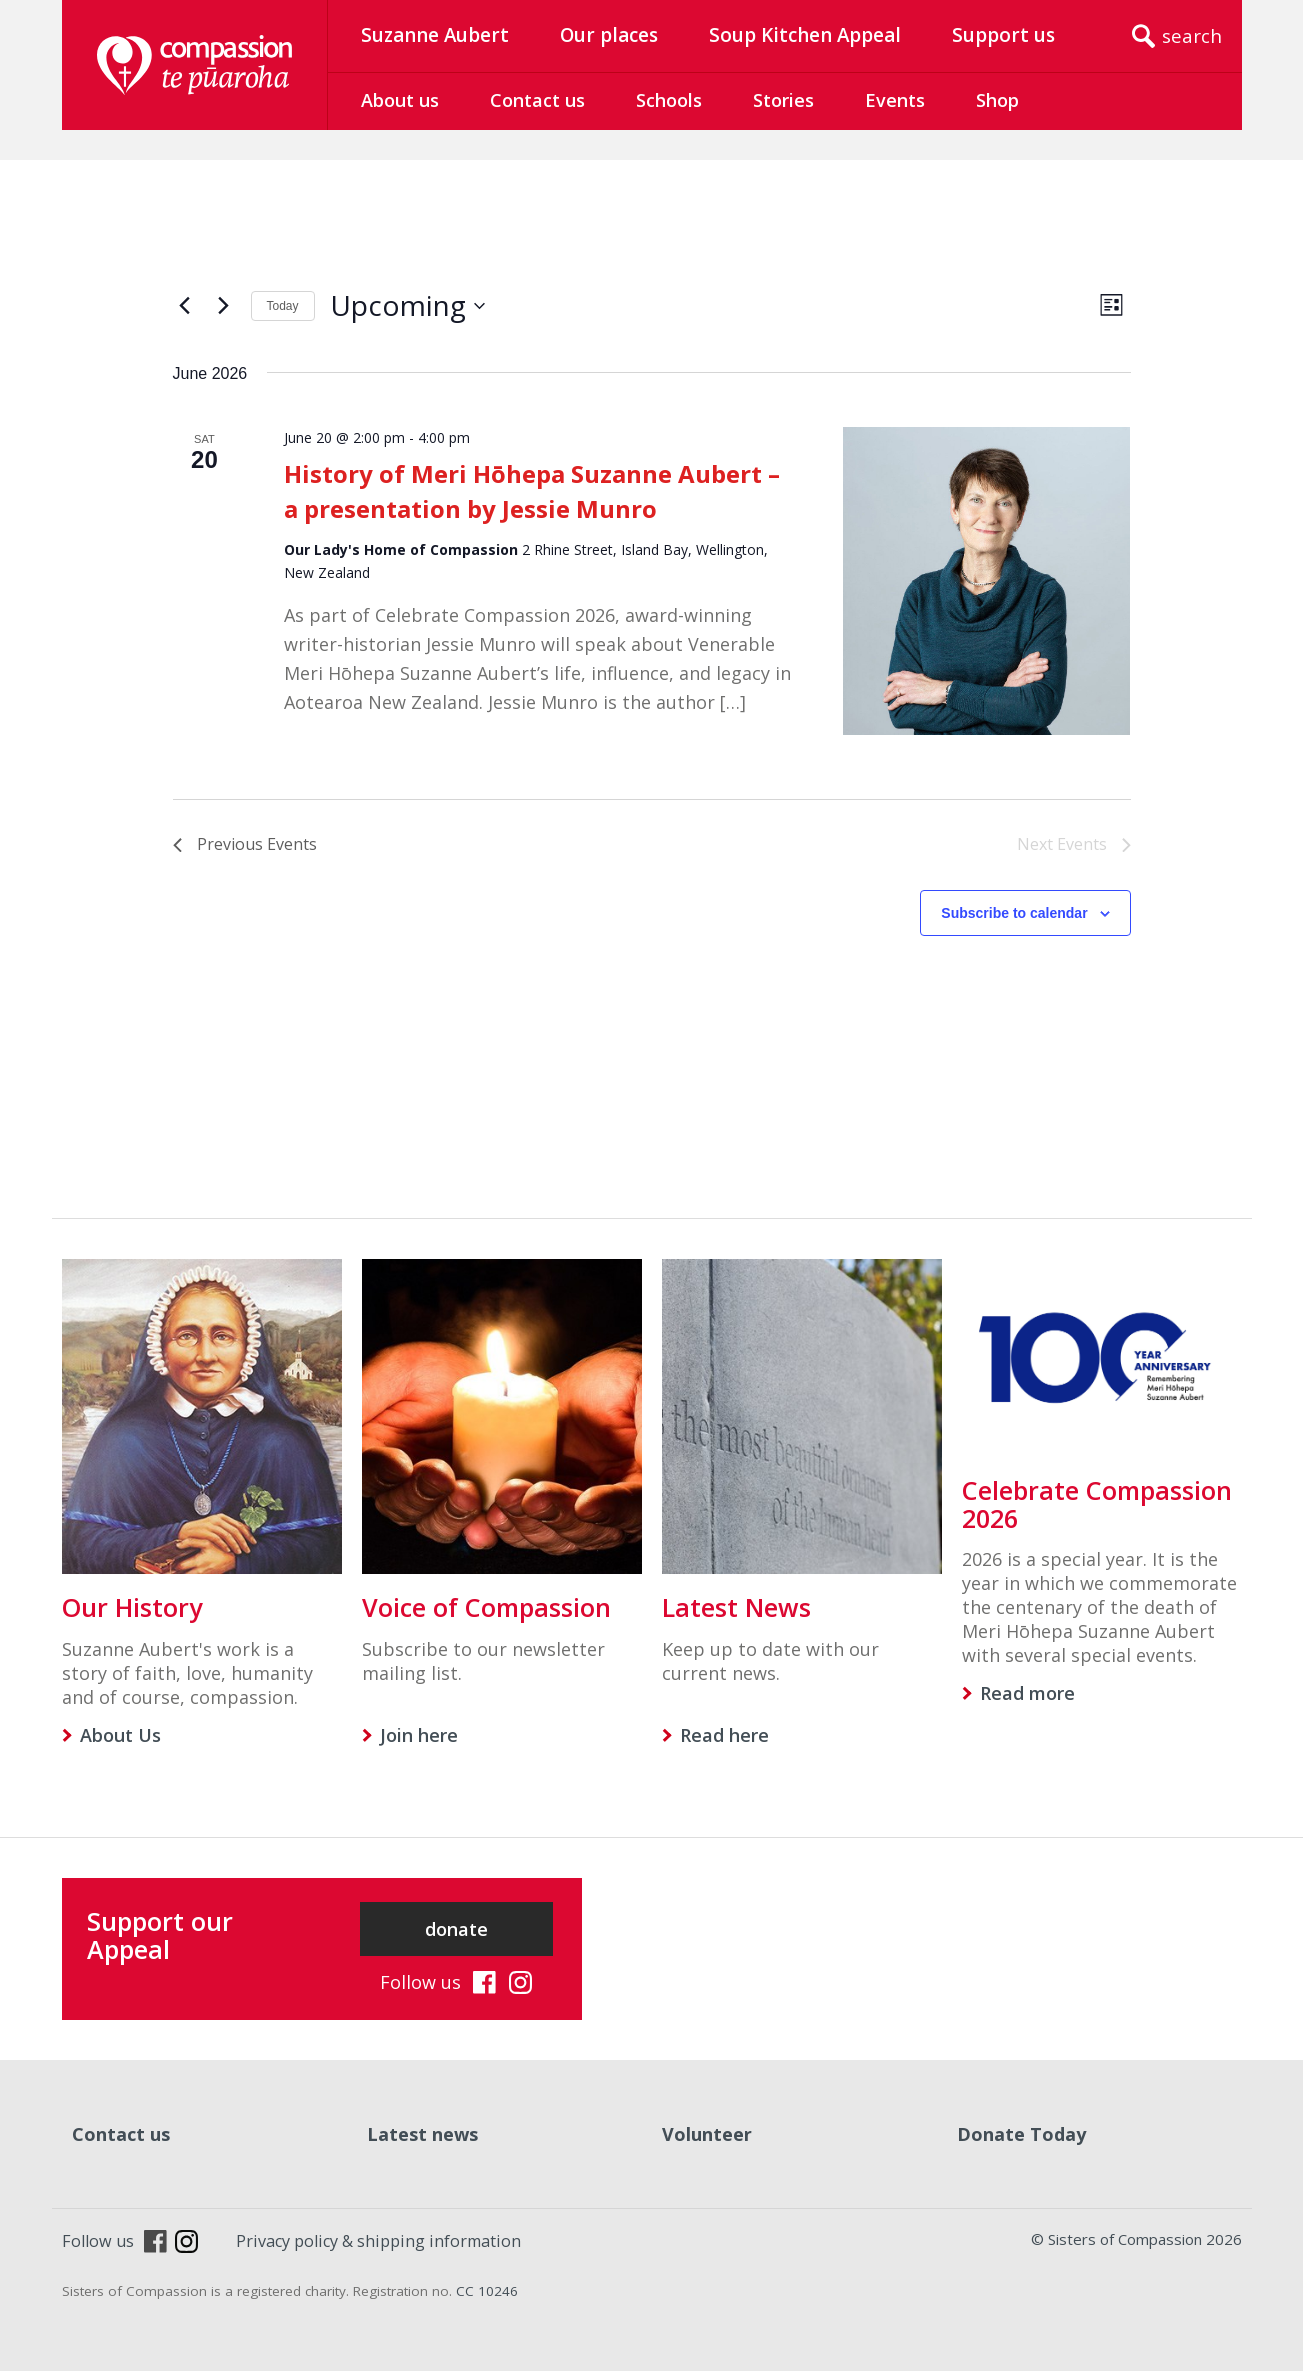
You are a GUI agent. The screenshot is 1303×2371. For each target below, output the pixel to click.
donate (456, 1929)
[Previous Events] (185, 306)
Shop (997, 100)
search (1192, 36)
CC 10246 (487, 2291)
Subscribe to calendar (1014, 913)
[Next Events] (224, 306)
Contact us (537, 100)
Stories (783, 100)
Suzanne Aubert (435, 35)
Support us (1003, 35)
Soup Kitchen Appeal (805, 35)
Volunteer (707, 2134)
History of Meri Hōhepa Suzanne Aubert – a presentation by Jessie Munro (532, 491)
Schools (669, 100)
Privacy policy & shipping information (378, 2241)
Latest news (422, 2134)
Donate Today (1021, 2134)
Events (895, 100)
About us (400, 100)
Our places (609, 35)
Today (283, 306)
